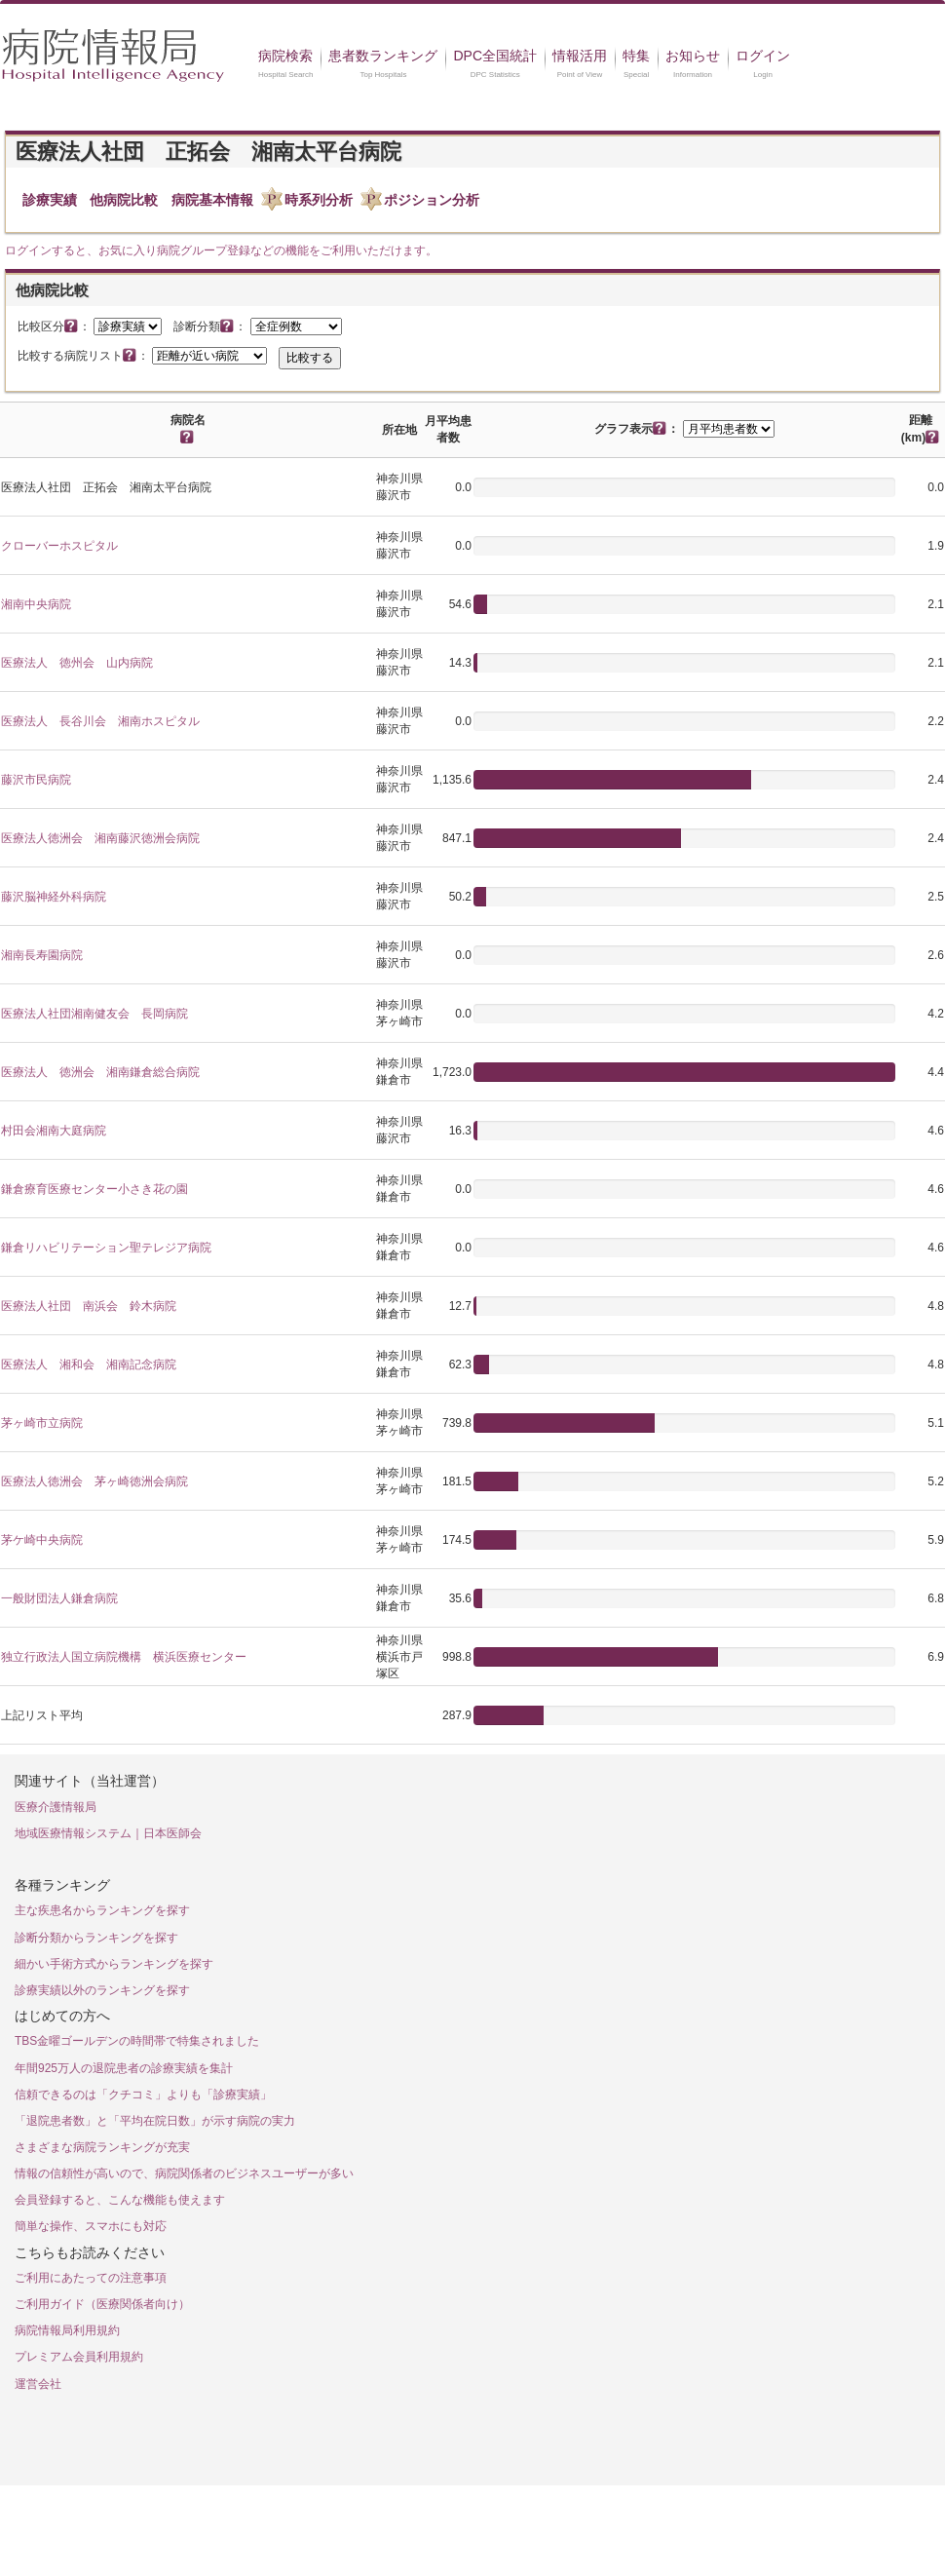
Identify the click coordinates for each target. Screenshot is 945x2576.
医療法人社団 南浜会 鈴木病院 (88, 1306)
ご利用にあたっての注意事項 (91, 2278)
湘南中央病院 (36, 604)
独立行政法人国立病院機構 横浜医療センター (123, 1657)
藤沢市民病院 (36, 780)
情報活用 (579, 55)
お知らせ (692, 55)
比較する (309, 358)
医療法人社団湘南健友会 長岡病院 (94, 1013)
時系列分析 (318, 200)
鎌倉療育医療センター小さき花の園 (94, 1189)
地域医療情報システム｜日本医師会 (108, 1833)
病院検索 (285, 55)
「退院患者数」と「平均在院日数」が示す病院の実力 (155, 2121)
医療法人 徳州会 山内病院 (77, 663)
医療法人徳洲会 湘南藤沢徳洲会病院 (100, 838)
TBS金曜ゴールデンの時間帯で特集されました (137, 2041)
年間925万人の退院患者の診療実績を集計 (124, 2068)
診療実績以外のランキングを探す (102, 1990)
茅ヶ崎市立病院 (42, 1423)
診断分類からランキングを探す (96, 1937)
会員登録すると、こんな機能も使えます (120, 2200)
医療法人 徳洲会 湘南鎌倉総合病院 (100, 1072)
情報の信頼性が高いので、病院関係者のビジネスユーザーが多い (184, 2173)
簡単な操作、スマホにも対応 (91, 2226)
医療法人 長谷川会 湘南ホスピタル (100, 721)
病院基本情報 (212, 200)
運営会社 (38, 2384)
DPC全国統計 (495, 55)
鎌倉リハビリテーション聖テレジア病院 (106, 1247)
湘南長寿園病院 (42, 955)
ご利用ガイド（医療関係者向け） (102, 2304)
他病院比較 (124, 200)
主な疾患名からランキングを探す (102, 1910)
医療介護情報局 (55, 1807)
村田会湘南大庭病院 (53, 1130)
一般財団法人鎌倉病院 (59, 1598)
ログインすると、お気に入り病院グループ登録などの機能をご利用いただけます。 (221, 250)
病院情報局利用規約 (67, 2330)
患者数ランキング (382, 55)
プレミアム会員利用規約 (79, 2357)
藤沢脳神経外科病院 (53, 897)
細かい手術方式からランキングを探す (114, 1964)
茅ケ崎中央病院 (42, 1540)
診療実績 (49, 200)
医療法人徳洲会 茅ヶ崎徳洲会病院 (94, 1481)
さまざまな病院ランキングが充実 (102, 2147)
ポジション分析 (431, 200)
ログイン (763, 55)
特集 (636, 55)
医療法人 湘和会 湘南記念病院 (88, 1364)
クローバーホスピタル (59, 546)
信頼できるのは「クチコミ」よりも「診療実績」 (143, 2094)
